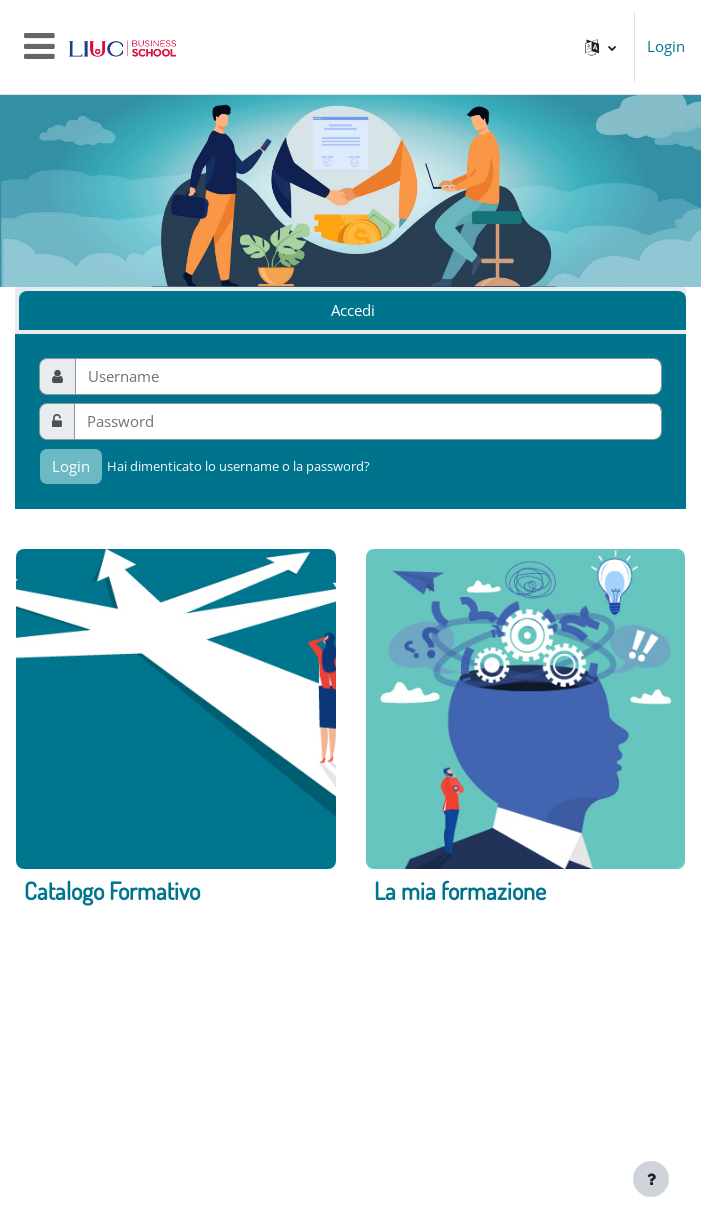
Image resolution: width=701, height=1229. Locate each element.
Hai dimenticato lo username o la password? (238, 466)
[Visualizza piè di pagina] (651, 1179)
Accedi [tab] (353, 310)
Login (666, 46)
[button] (600, 47)
